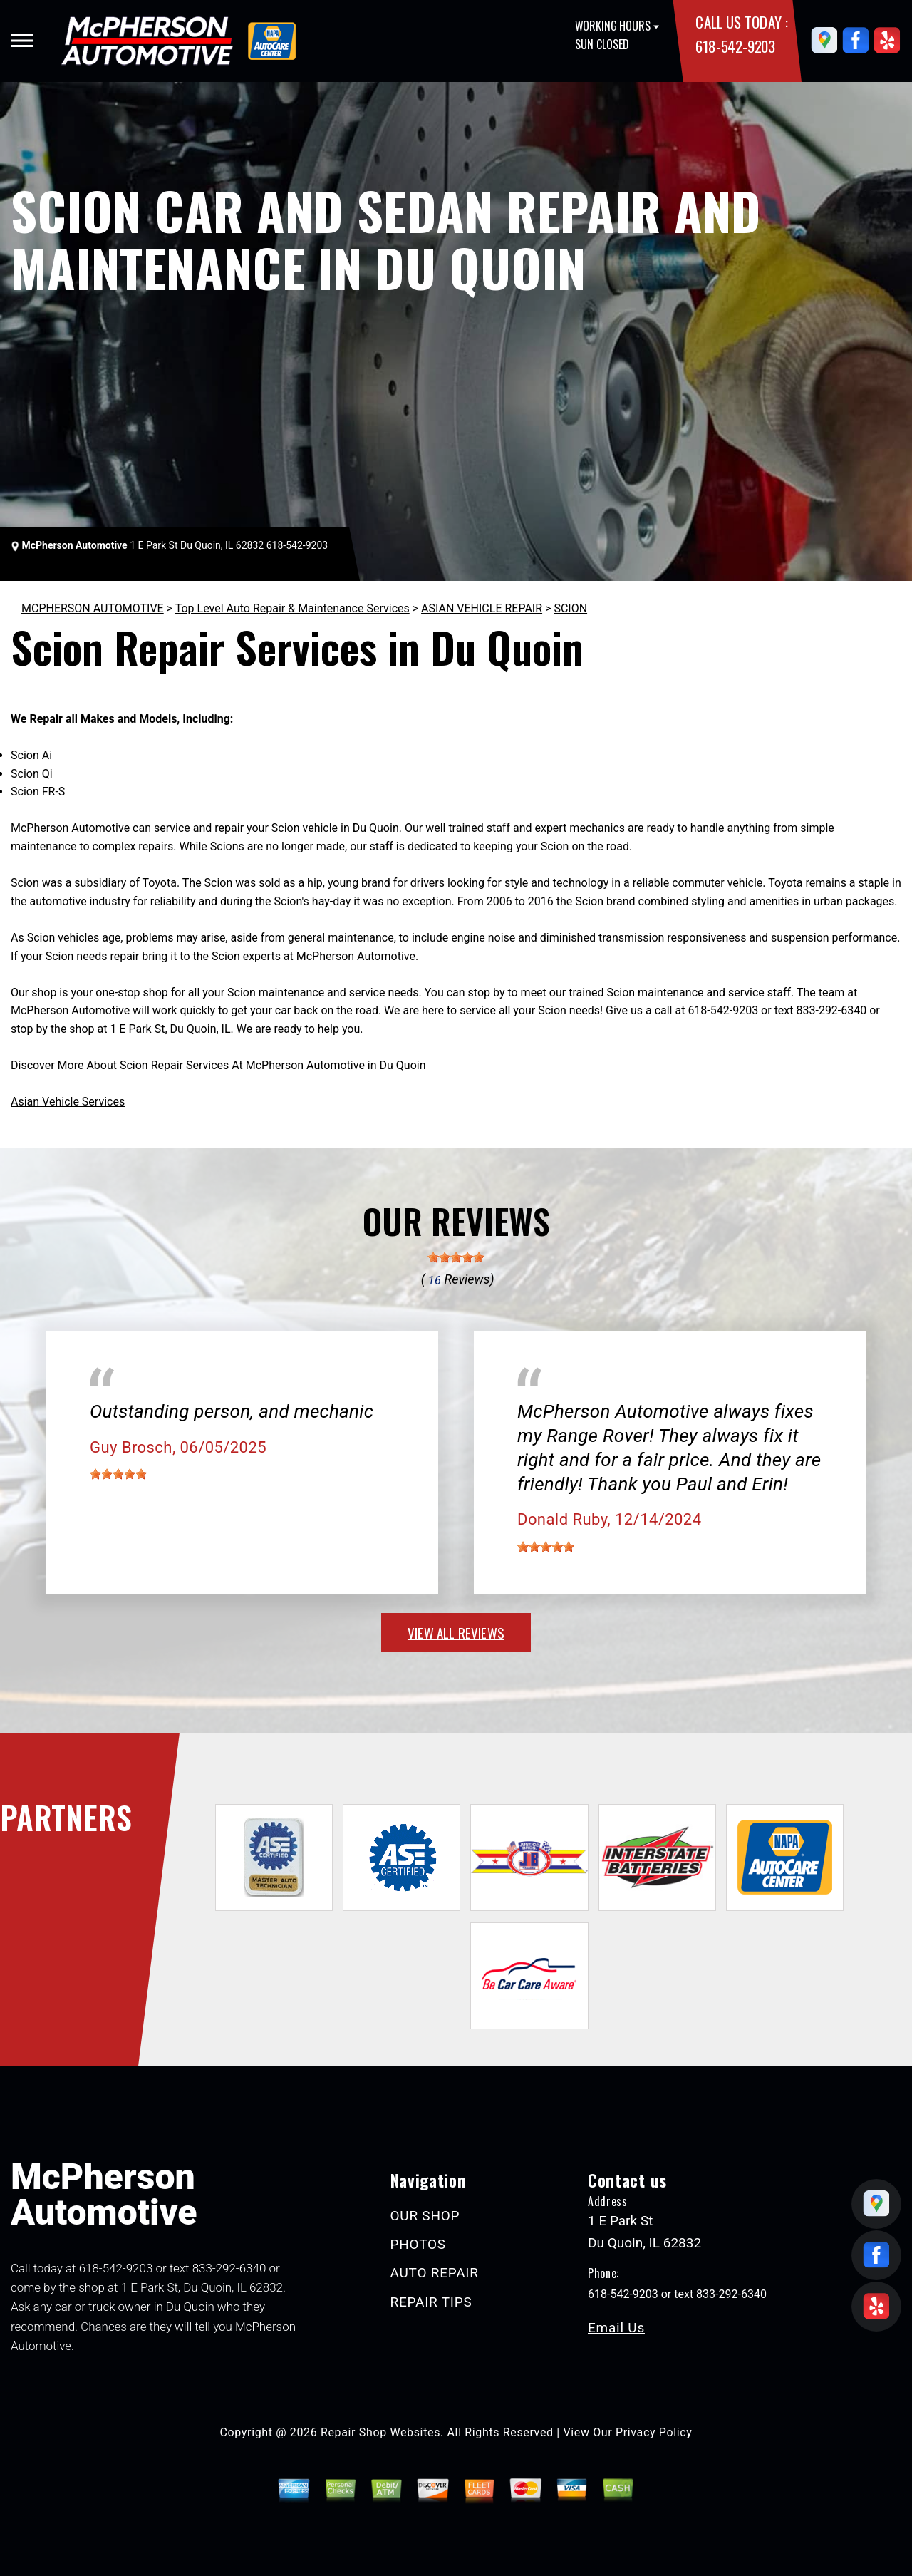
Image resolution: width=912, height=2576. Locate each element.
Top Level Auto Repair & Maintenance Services (292, 608)
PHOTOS (418, 2244)
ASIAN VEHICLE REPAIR (481, 608)
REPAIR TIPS (431, 2302)
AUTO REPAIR (434, 2273)
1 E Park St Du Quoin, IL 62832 (197, 545)
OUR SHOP (425, 2215)
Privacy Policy (654, 2432)
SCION (570, 608)
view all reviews (456, 1632)
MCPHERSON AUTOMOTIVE (92, 608)
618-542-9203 (734, 46)
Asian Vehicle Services (68, 1101)
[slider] (456, 1257)
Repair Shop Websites (380, 2432)
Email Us (616, 2327)
